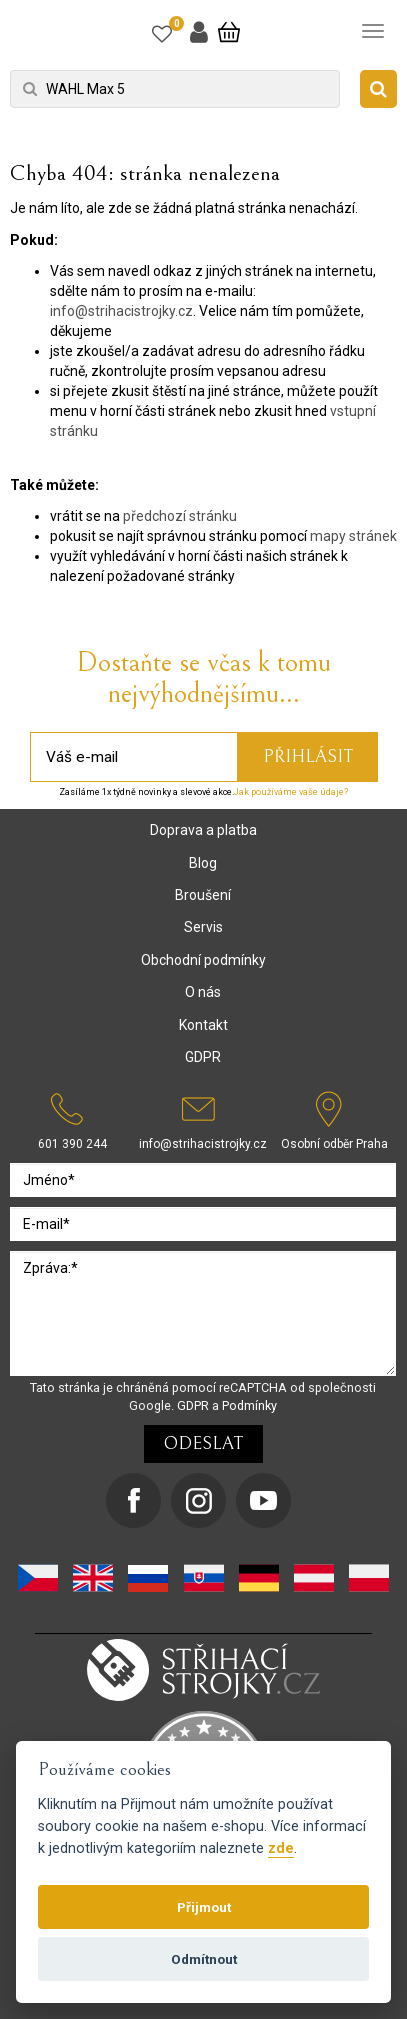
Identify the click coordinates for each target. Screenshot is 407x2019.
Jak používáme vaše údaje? (291, 792)
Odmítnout (204, 1959)
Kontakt (203, 1025)
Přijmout (204, 1907)
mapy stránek (353, 536)
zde (281, 1848)
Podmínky (249, 1405)
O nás (203, 992)
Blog (203, 863)
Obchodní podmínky (203, 960)
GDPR (203, 1057)
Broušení (203, 895)
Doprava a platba (203, 830)
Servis (203, 927)
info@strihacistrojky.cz (121, 311)
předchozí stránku (180, 516)
